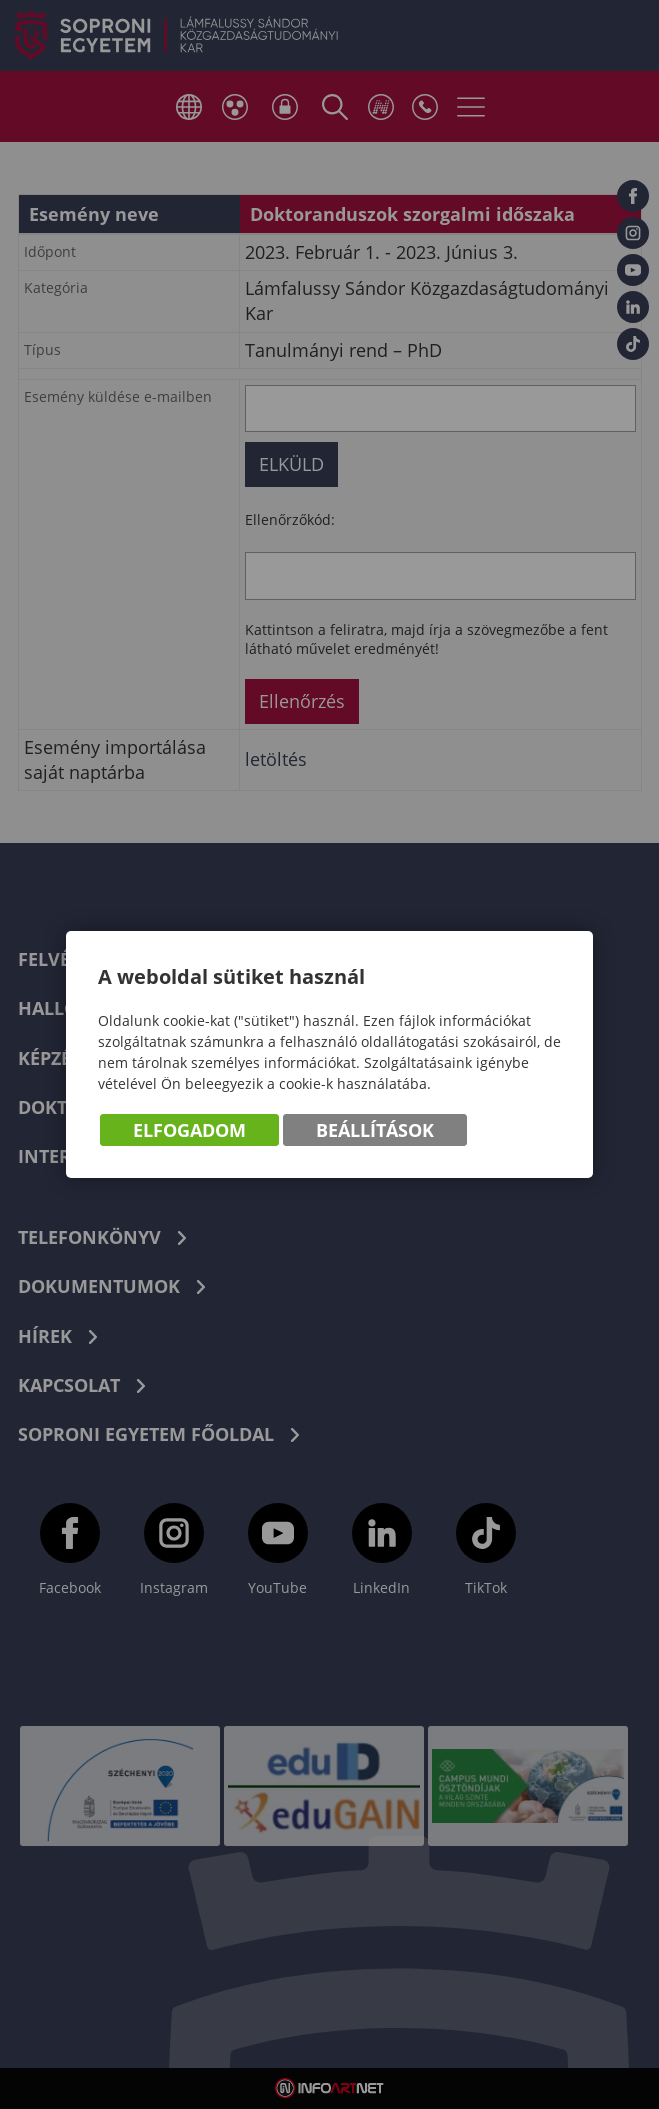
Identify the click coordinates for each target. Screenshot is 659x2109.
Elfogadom (189, 1130)
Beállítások (375, 1130)
